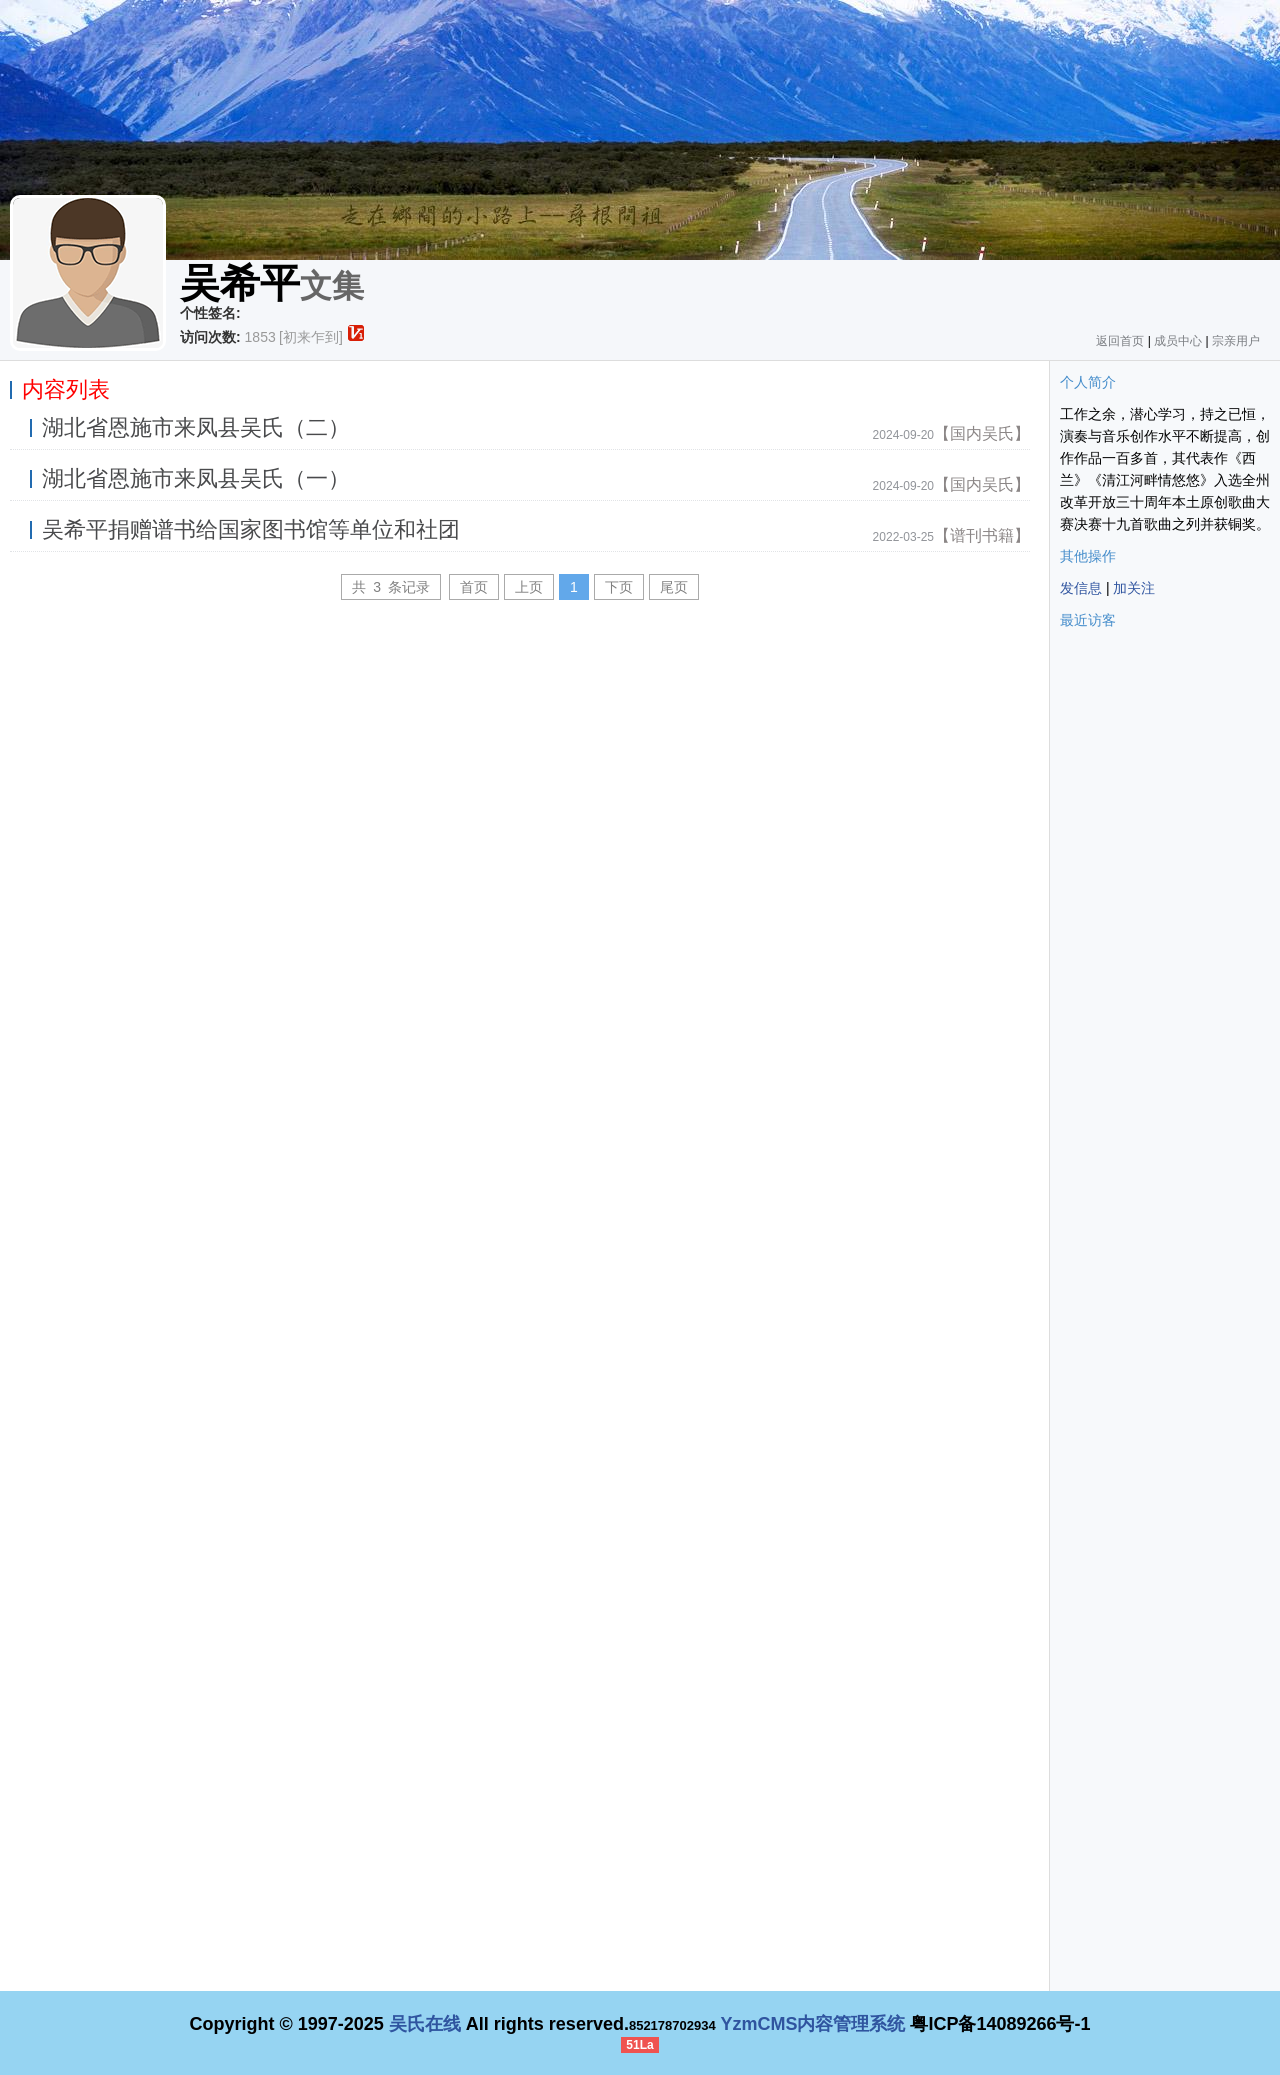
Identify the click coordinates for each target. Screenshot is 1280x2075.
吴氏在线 (425, 2024)
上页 (529, 587)
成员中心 (1178, 341)
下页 (619, 587)
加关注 (1134, 588)
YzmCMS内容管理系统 (812, 2024)
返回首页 (1120, 341)
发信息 (1081, 588)
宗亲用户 (1236, 341)
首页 (474, 587)
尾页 (674, 587)
